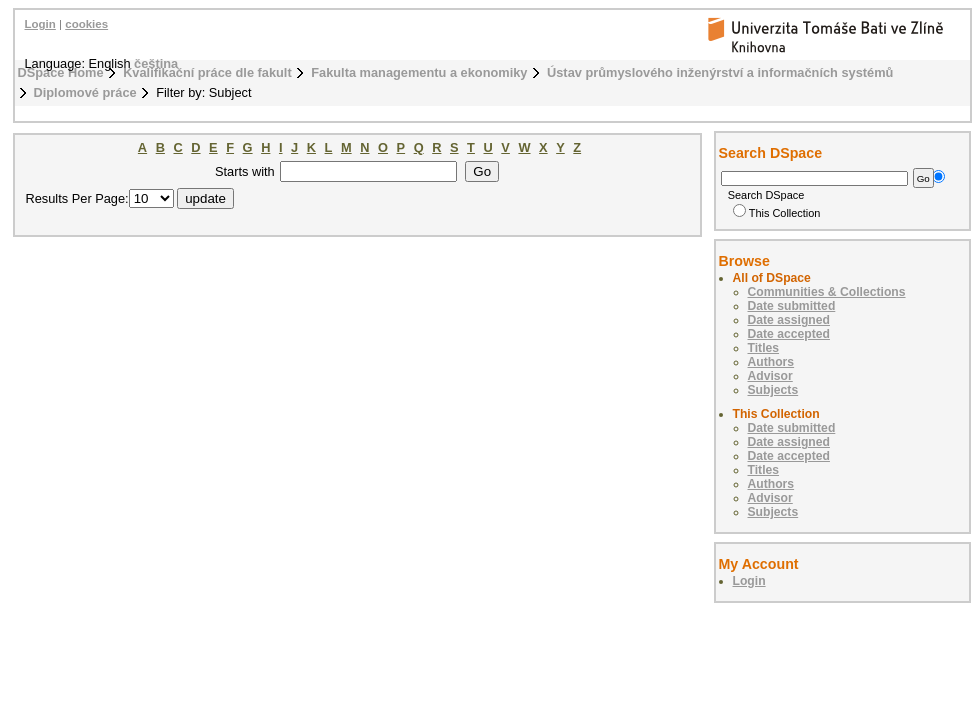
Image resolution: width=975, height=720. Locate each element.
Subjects (773, 390)
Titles (764, 348)
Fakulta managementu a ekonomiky (419, 72)
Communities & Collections (827, 292)
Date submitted (792, 306)
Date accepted (789, 334)
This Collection (777, 213)
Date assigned (789, 320)
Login (40, 24)
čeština (156, 63)
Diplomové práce (85, 92)
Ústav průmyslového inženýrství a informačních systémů (720, 72)
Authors (771, 362)
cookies (86, 24)
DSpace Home (61, 72)
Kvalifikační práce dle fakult (207, 72)
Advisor (770, 376)
